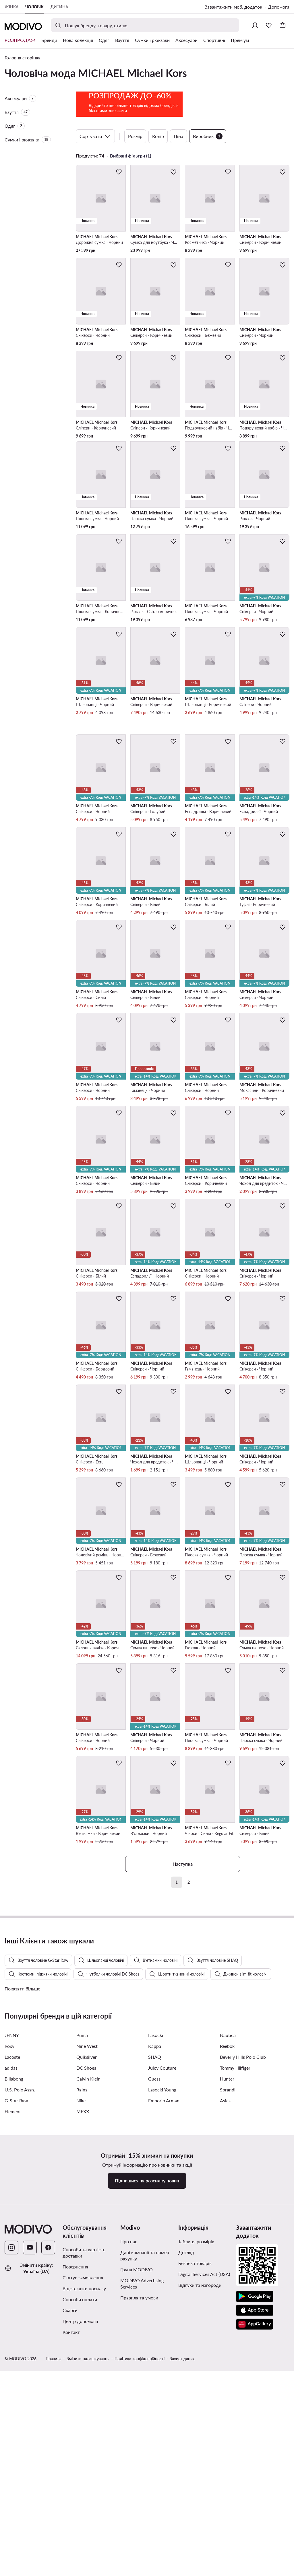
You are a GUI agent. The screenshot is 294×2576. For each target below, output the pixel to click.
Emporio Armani (164, 2352)
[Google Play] (254, 2548)
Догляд (186, 2504)
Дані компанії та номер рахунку (144, 2507)
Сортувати (95, 171)
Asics (225, 2352)
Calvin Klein (88, 2330)
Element (13, 2363)
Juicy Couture (162, 2319)
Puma (82, 2286)
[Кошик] (282, 25)
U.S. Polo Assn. (20, 2341)
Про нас (128, 2493)
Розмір (135, 171)
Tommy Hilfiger (235, 2319)
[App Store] (254, 2562)
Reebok (227, 2297)
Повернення (75, 2518)
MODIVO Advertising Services (142, 2535)
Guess (154, 2330)
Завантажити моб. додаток (233, 6)
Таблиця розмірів (196, 2493)
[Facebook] (48, 2499)
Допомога (278, 6)
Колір (158, 171)
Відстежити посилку (84, 2540)
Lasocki (155, 2286)
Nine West (87, 2297)
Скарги (70, 2562)
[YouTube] (30, 2499)
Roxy (9, 2297)
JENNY (12, 2286)
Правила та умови (139, 2549)
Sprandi (227, 2341)
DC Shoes (86, 2319)
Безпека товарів (195, 2514)
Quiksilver (86, 2308)
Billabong (14, 2330)
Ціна (178, 171)
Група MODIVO (136, 2521)
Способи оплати (80, 2551)
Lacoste (12, 2308)
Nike (81, 2352)
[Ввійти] (255, 25)
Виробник (208, 171)
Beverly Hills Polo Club (243, 2308)
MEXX (82, 2363)
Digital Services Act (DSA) (204, 2525)
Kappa (154, 2297)
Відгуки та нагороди (199, 2536)
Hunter (227, 2330)
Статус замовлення (83, 2529)
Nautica (228, 2286)
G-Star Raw (16, 2352)
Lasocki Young (162, 2341)
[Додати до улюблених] (119, 206)
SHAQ (154, 2308)
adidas (11, 2319)
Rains (81, 2341)
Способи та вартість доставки (84, 2504)
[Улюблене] (269, 25)
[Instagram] (11, 2499)
